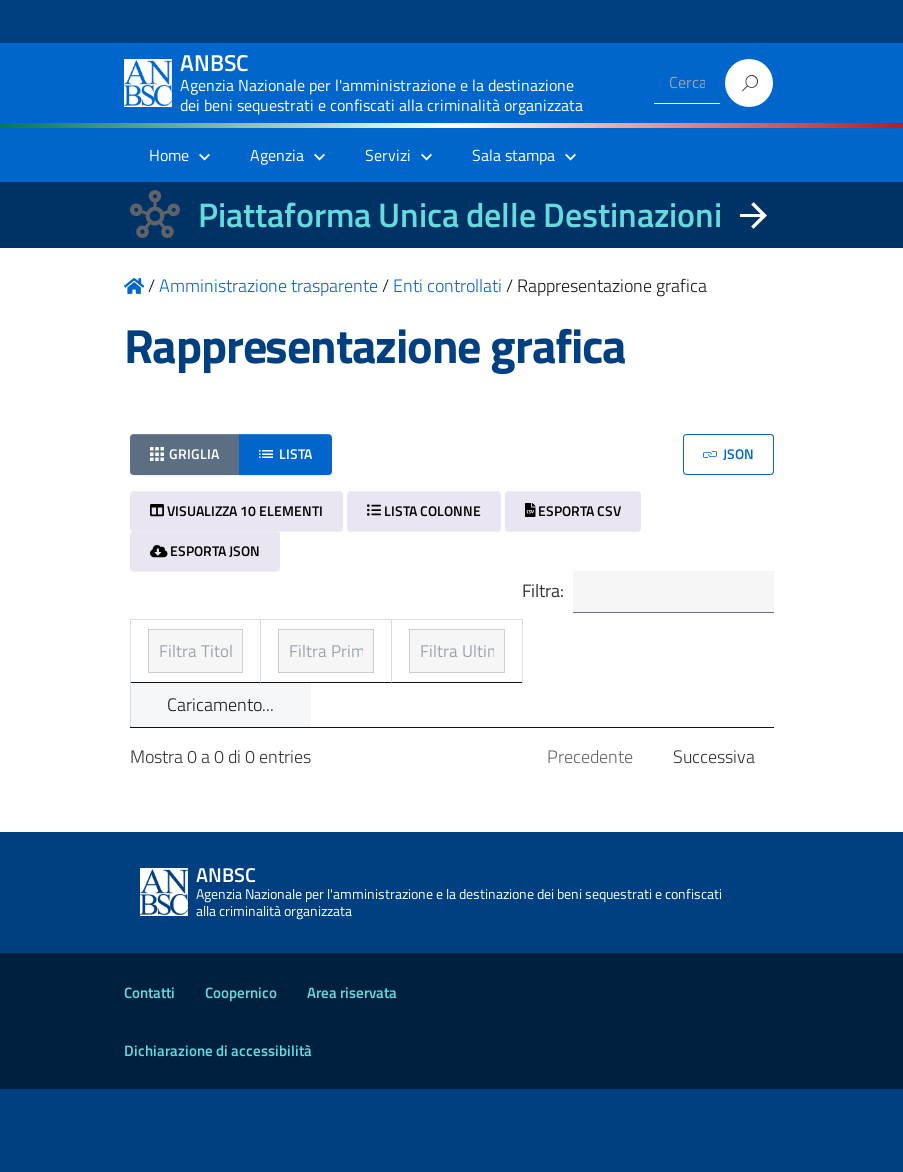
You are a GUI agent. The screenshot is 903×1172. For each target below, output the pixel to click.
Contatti (149, 1075)
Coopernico (241, 1075)
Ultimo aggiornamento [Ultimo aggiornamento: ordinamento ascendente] (629, 660)
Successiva (714, 839)
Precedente (590, 839)
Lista (285, 453)
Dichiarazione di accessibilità (218, 1133)
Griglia (185, 453)
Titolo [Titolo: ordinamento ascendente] (172, 674)
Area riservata (352, 1075)
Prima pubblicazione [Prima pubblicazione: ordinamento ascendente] (428, 674)
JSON (728, 453)
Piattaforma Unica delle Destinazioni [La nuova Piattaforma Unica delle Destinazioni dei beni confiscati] (460, 214)
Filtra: (641, 593)
